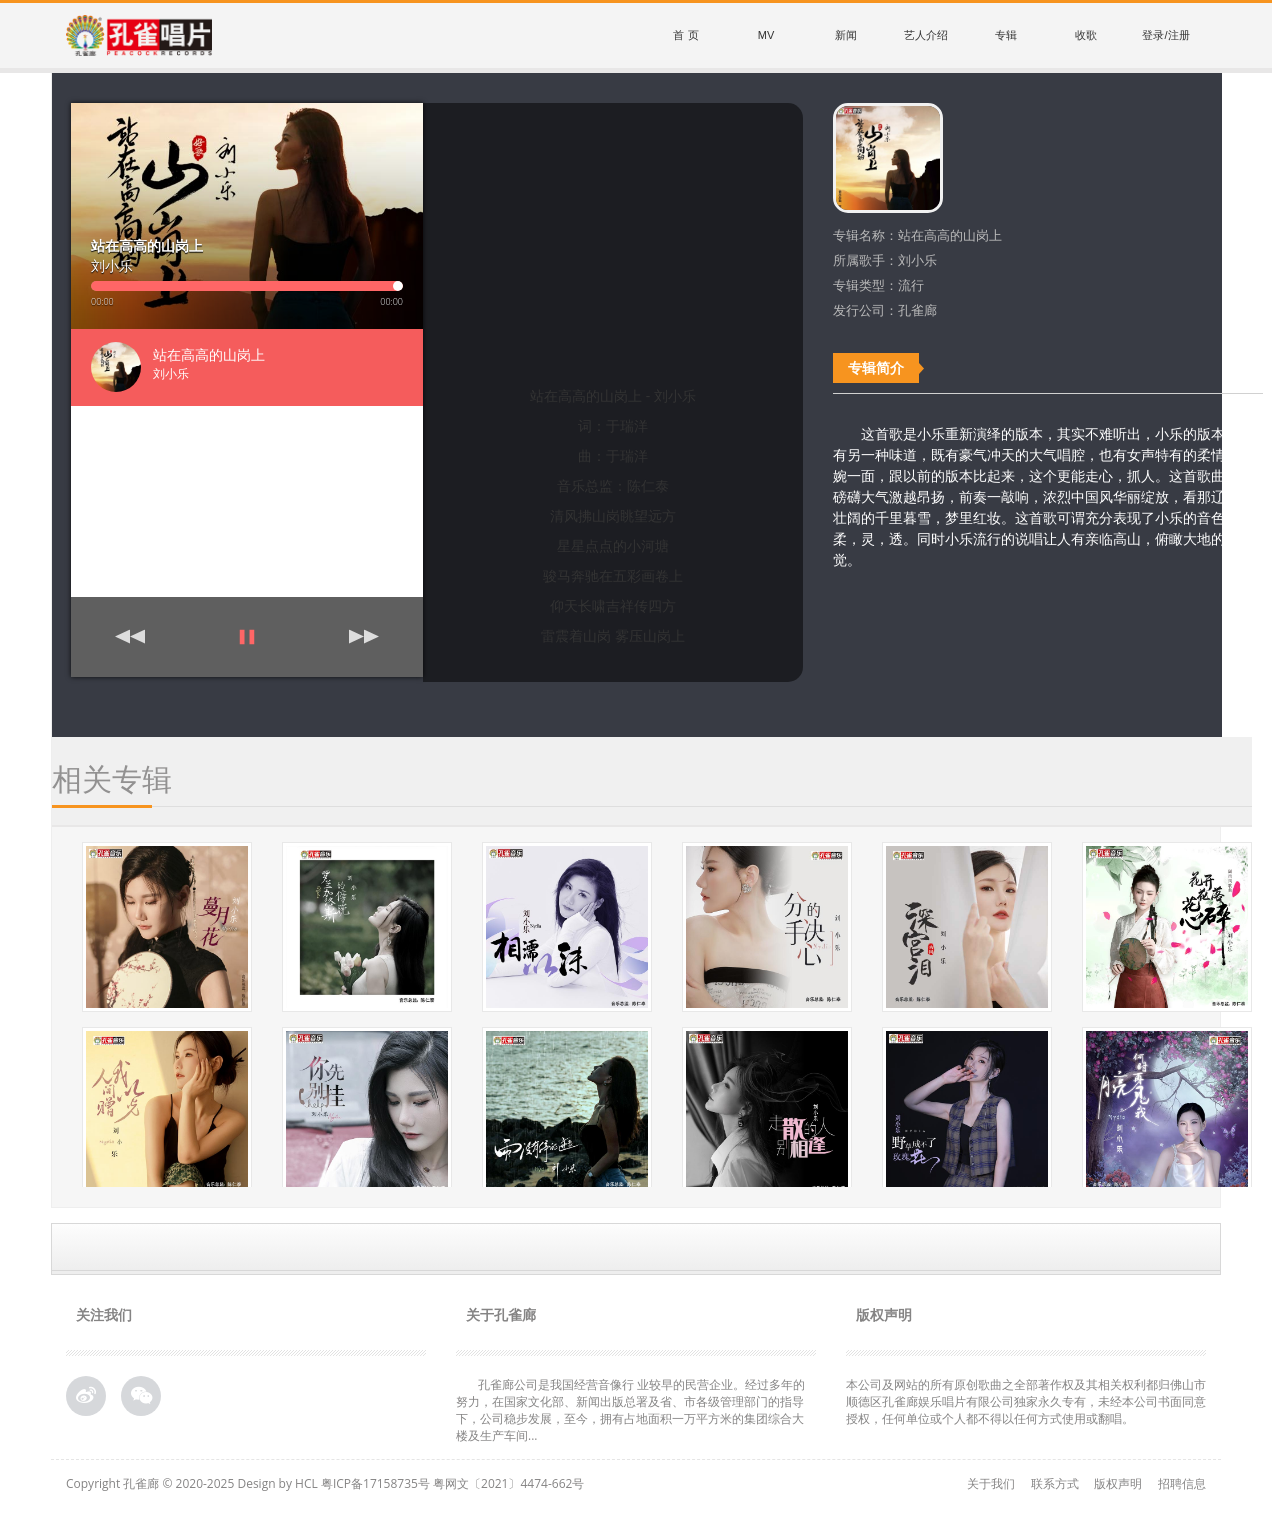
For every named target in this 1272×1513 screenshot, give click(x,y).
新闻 (846, 35)
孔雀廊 (141, 1483)
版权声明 (1118, 1483)
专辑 (1006, 35)
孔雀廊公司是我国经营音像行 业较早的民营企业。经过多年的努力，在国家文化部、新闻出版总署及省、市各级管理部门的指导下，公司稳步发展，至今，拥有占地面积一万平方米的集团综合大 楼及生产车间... (630, 1410)
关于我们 (991, 1483)
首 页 (685, 35)
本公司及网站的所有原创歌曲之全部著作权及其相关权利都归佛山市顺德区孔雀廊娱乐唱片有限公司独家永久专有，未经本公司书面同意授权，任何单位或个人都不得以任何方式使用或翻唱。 (1026, 1401)
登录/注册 (1165, 35)
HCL (306, 1483)
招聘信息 (1182, 1483)
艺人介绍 (926, 35)
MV (766, 35)
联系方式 (1055, 1483)
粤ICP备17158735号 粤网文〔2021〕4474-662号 (452, 1483)
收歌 (1086, 35)
